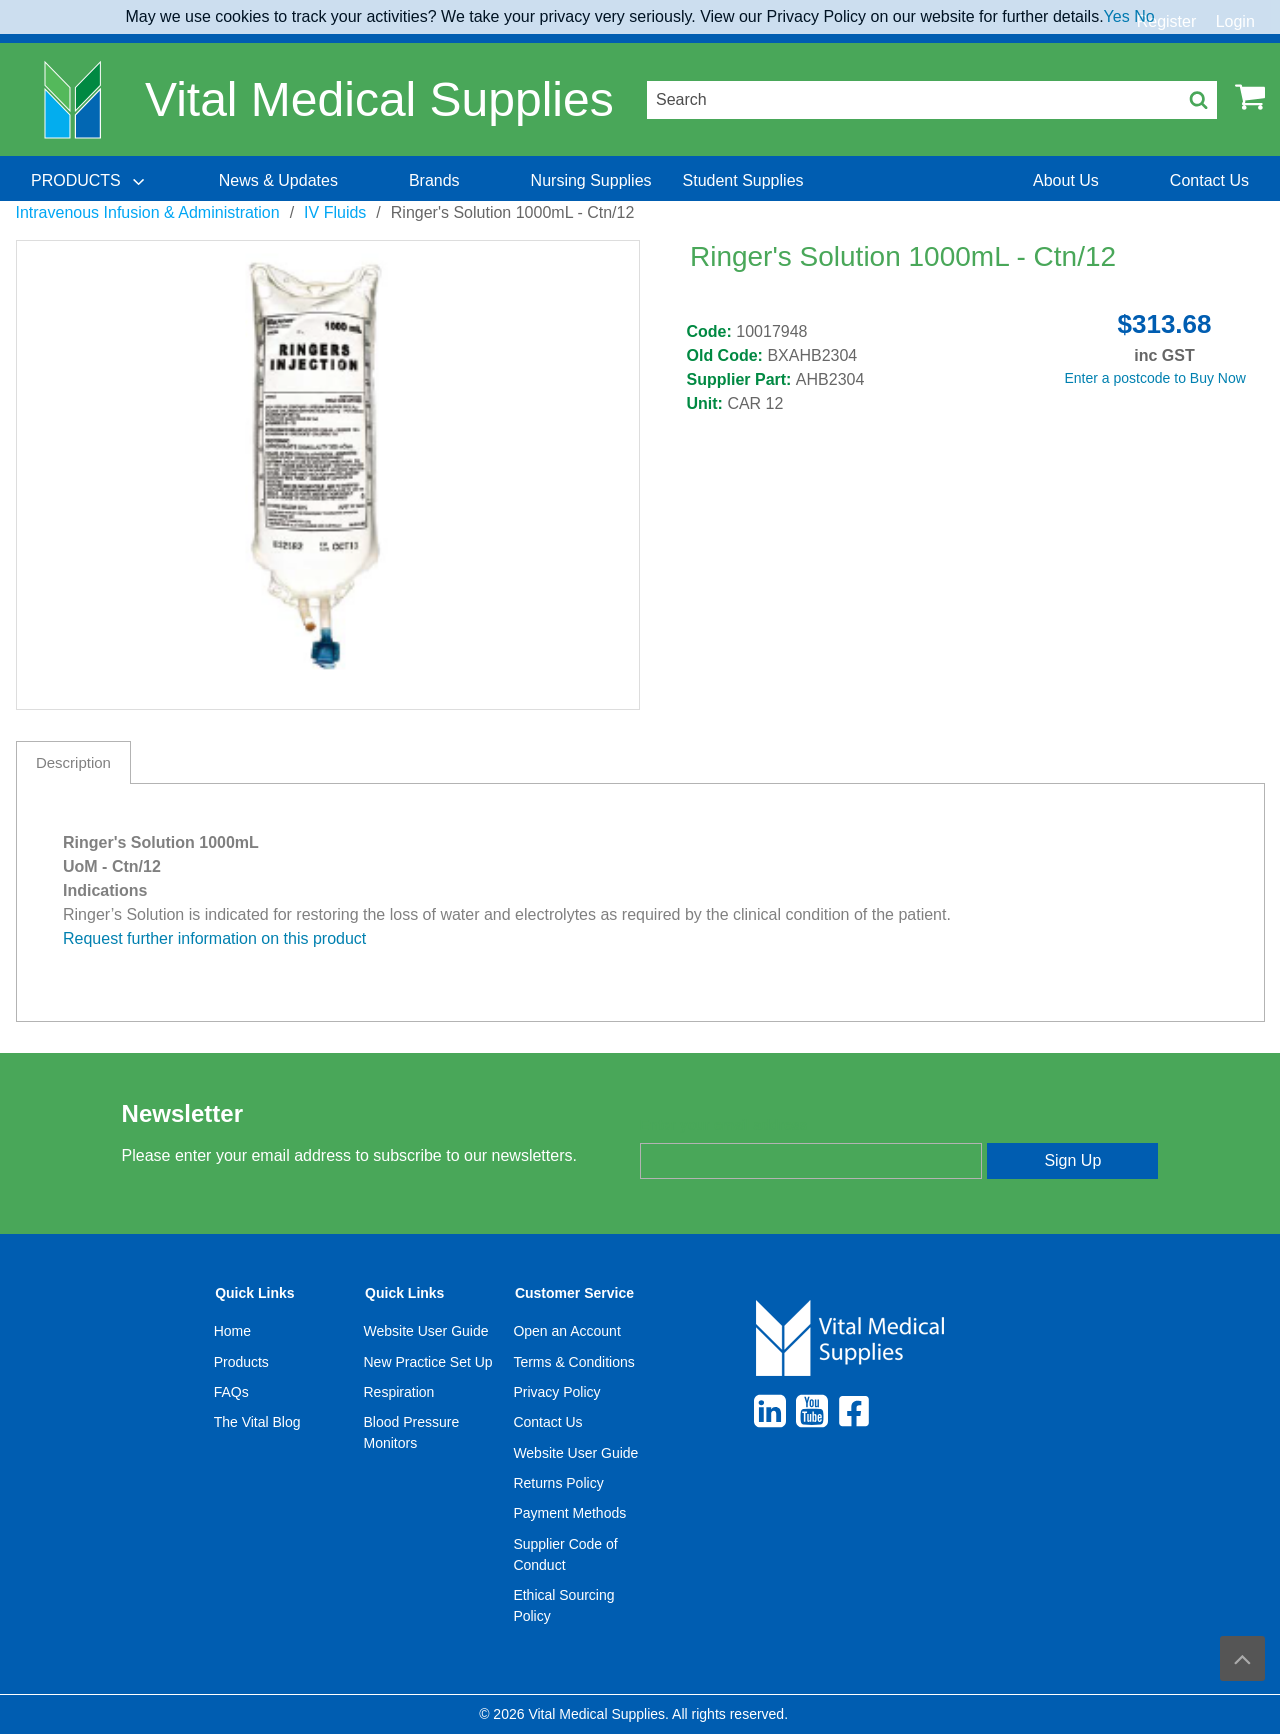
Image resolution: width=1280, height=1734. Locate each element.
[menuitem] (90, 181)
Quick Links (254, 1293)
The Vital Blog (257, 1422)
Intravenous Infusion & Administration (148, 212)
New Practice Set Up (428, 1362)
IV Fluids (335, 212)
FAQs (231, 1392)
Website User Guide (426, 1331)
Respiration (399, 1392)
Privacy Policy (556, 1392)
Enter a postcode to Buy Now (1155, 378)
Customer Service (574, 1293)
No (1144, 16)
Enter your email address (723, 1125)
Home (232, 1331)
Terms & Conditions (573, 1362)
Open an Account (566, 1331)
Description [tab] (73, 762)
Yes (1117, 16)
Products (241, 1362)
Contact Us (547, 1422)
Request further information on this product (214, 938)
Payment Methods (569, 1513)
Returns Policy (558, 1483)
